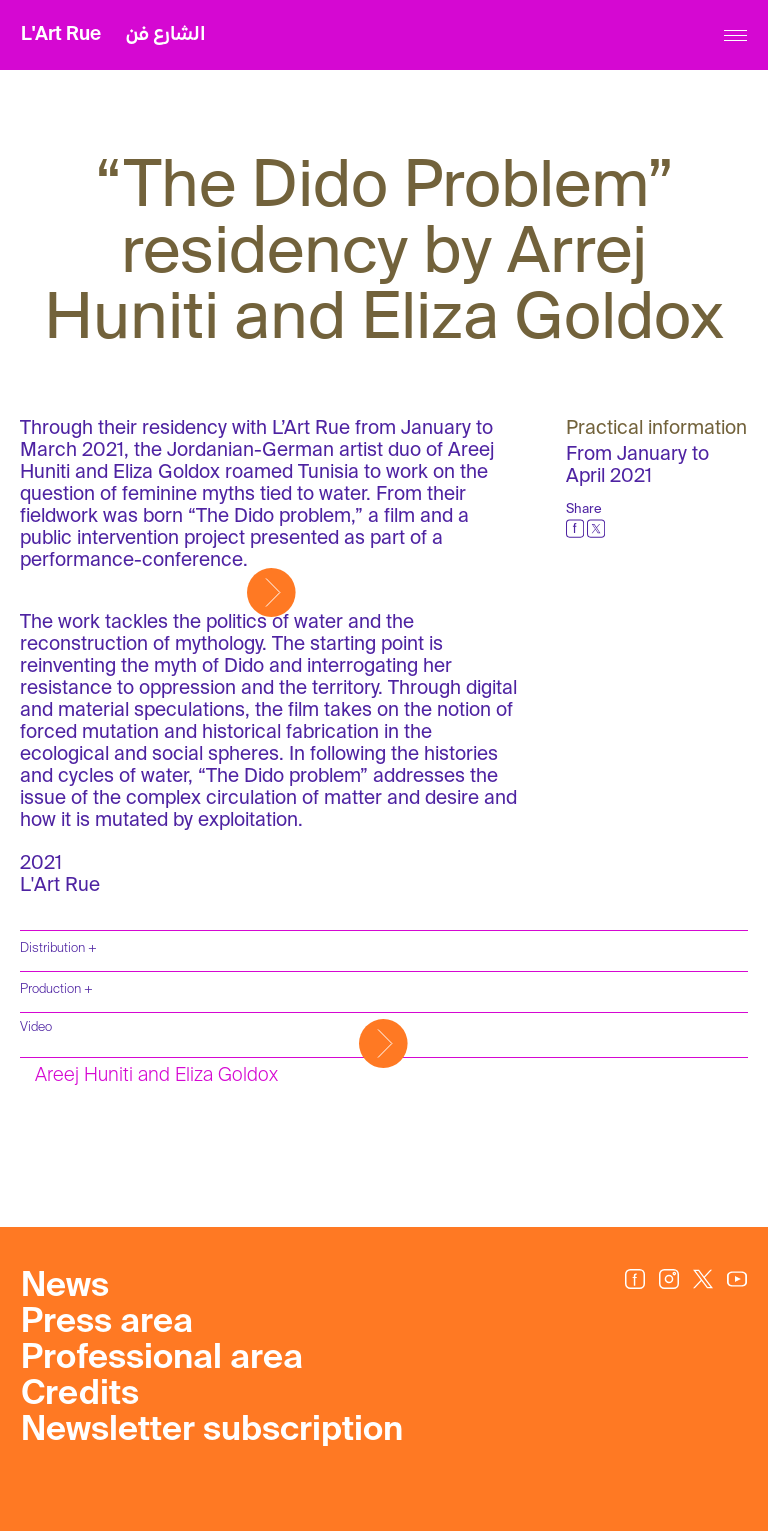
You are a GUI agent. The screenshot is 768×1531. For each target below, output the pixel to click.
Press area (107, 1323)
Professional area (162, 1359)
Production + (56, 989)
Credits (80, 1395)
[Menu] (735, 35)
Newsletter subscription (212, 1431)
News (65, 1287)
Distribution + (58, 948)
